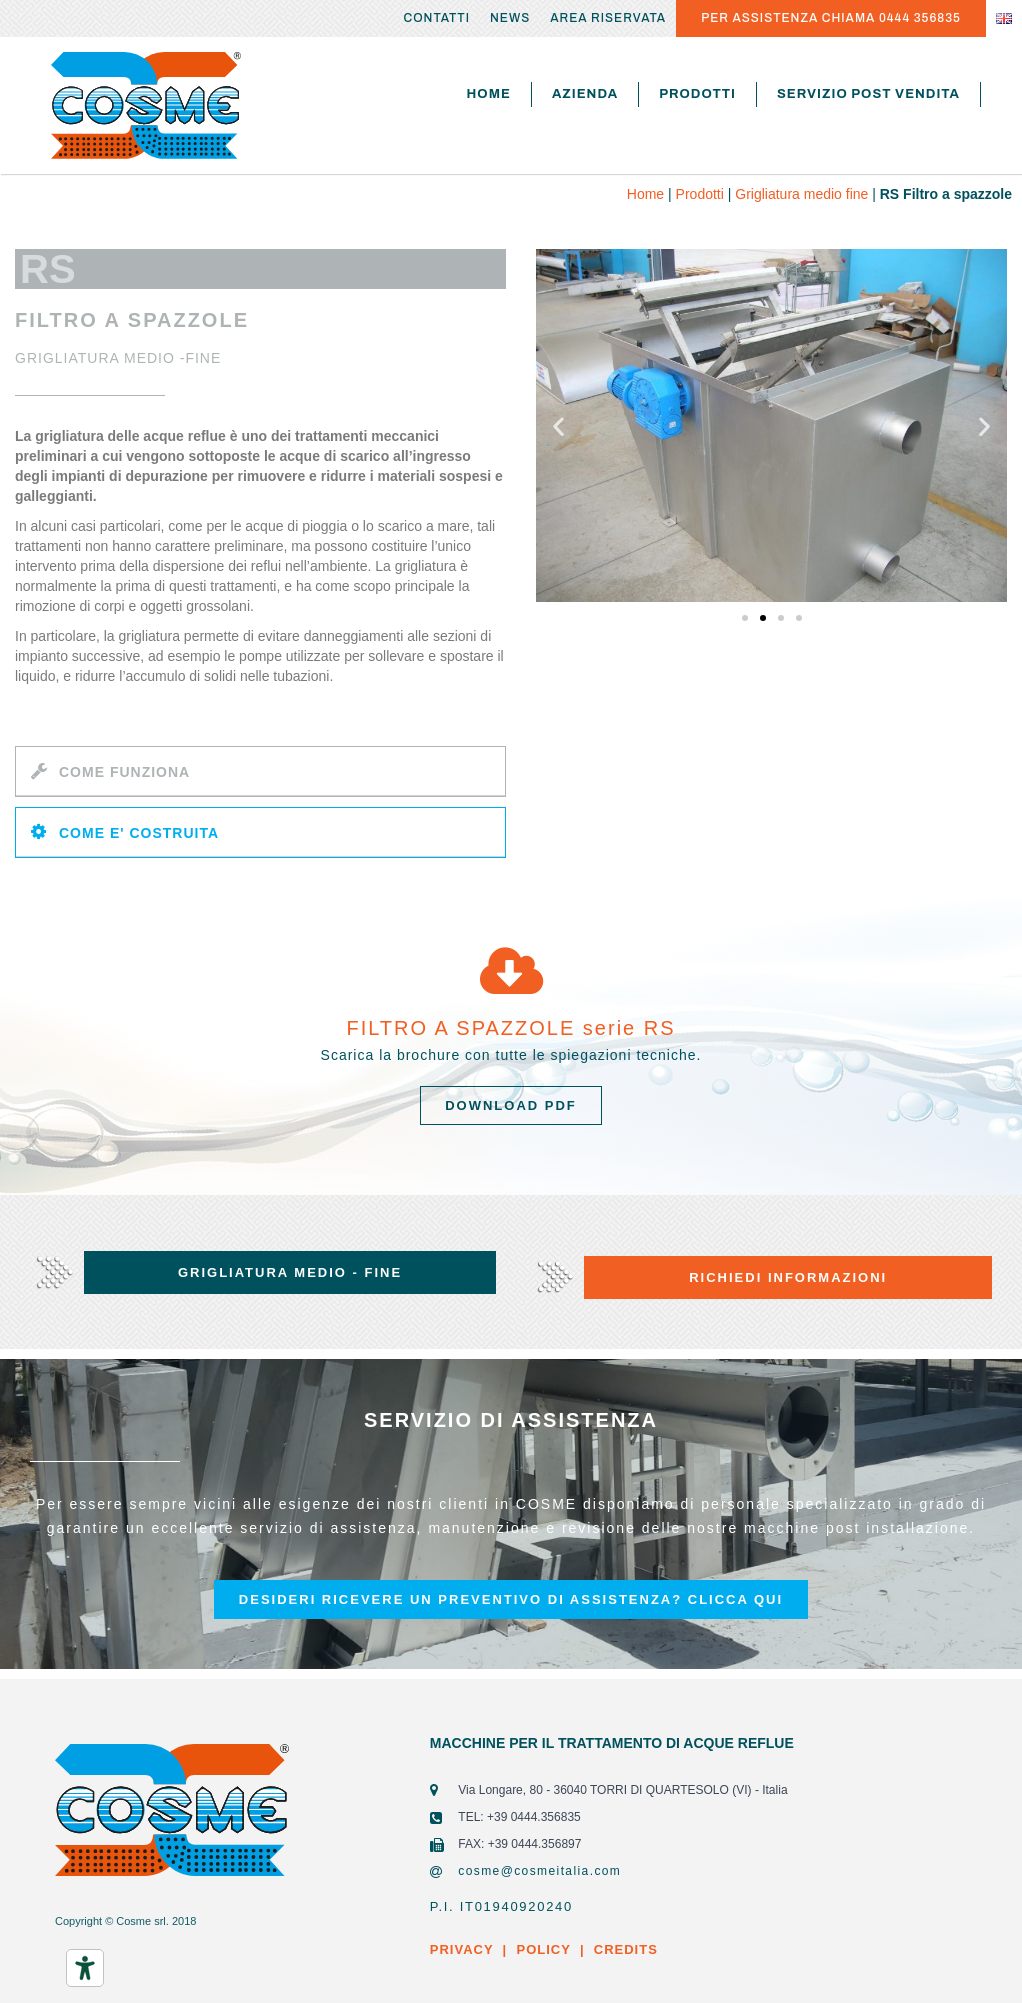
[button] (745, 618)
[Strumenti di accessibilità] (85, 1968)
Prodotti (697, 94)
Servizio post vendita (868, 94)
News (510, 18)
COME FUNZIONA (124, 772)
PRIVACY (462, 1949)
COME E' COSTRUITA (139, 833)
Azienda (585, 94)
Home (489, 94)
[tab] (260, 771)
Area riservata (608, 18)
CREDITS (623, 1949)
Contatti (436, 18)
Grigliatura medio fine (801, 194)
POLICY (543, 1949)
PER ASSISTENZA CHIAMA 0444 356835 (831, 18)
